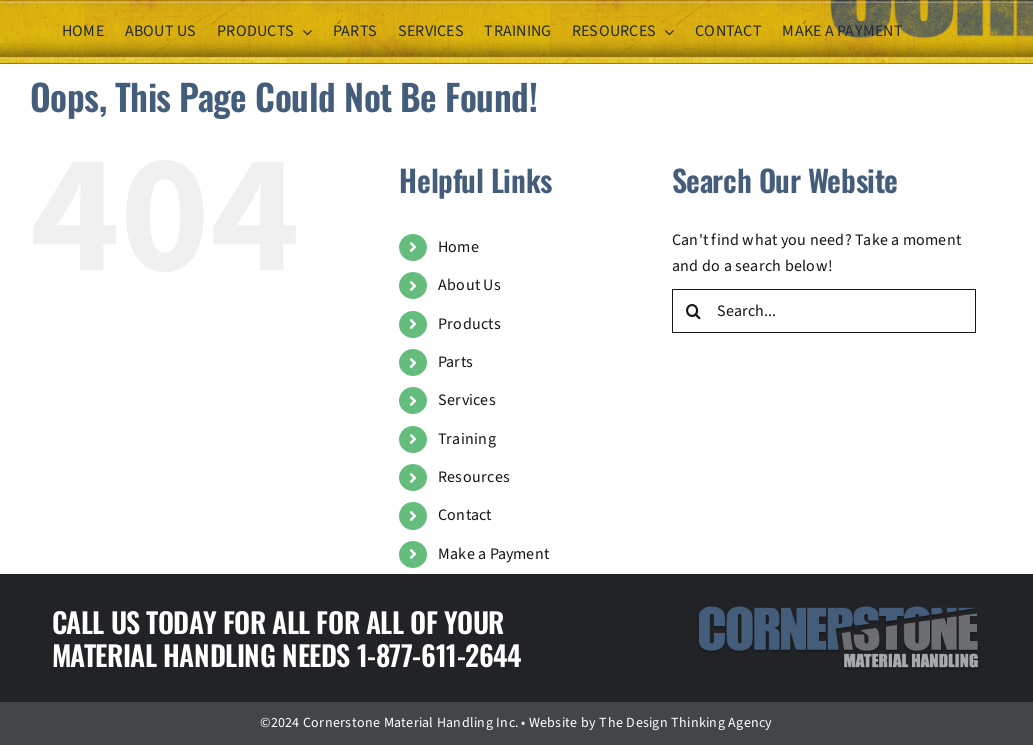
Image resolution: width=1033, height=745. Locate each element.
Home (458, 247)
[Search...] (824, 311)
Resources (474, 477)
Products (469, 324)
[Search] (694, 311)
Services (467, 400)
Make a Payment (493, 554)
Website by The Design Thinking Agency (651, 723)
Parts (455, 362)
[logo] (838, 613)
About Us (469, 285)
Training (467, 439)
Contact (465, 515)
